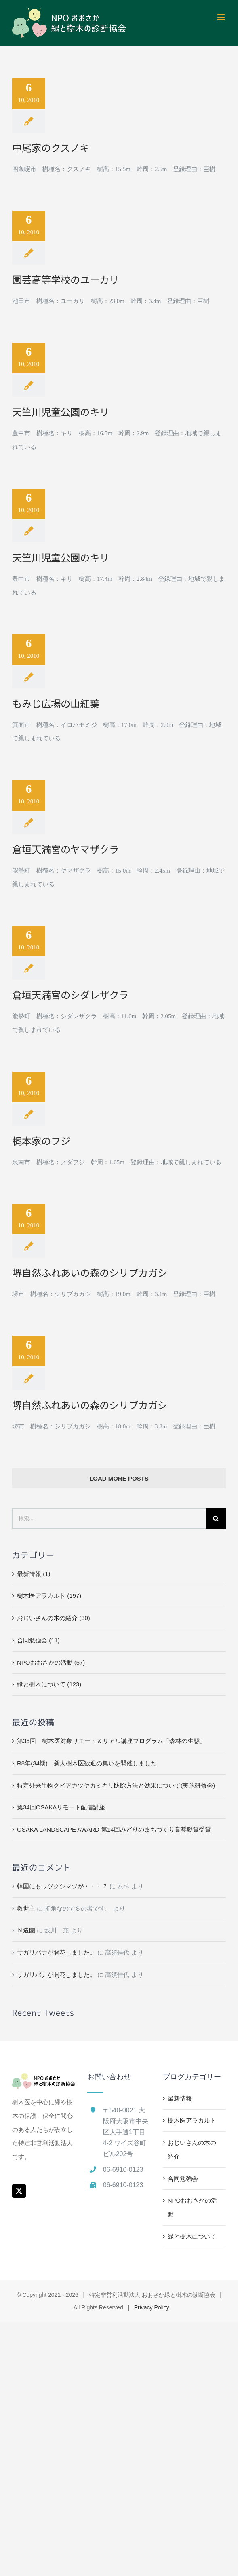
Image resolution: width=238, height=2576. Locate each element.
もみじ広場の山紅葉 (55, 703)
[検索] (216, 1518)
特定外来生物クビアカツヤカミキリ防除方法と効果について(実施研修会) (116, 1785)
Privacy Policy (151, 2307)
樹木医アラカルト (192, 2120)
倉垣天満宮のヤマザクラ (65, 849)
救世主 (26, 1908)
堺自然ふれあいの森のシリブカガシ (89, 1272)
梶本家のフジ (41, 1140)
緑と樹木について (192, 2236)
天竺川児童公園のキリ (60, 412)
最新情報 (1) (34, 1573)
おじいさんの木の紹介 (192, 2149)
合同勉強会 (183, 2178)
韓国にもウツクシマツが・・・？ (62, 1886)
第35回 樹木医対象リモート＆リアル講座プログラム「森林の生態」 (111, 1740)
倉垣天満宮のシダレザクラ (70, 994)
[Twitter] (19, 2191)
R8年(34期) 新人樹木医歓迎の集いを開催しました (87, 1763)
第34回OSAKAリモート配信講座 (61, 1807)
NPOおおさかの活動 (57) (51, 1662)
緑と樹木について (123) (49, 1684)
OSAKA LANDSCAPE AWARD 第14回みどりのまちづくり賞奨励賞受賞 (114, 1829)
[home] (43, 2079)
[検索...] (109, 1518)
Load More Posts (119, 1478)
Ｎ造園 (26, 1930)
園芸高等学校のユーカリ (65, 279)
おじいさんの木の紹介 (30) (53, 1617)
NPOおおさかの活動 (192, 2207)
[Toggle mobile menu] (221, 17)
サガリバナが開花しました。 (56, 1952)
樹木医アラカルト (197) (49, 1595)
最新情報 (180, 2098)
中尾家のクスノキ (50, 147)
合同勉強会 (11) (38, 1640)
